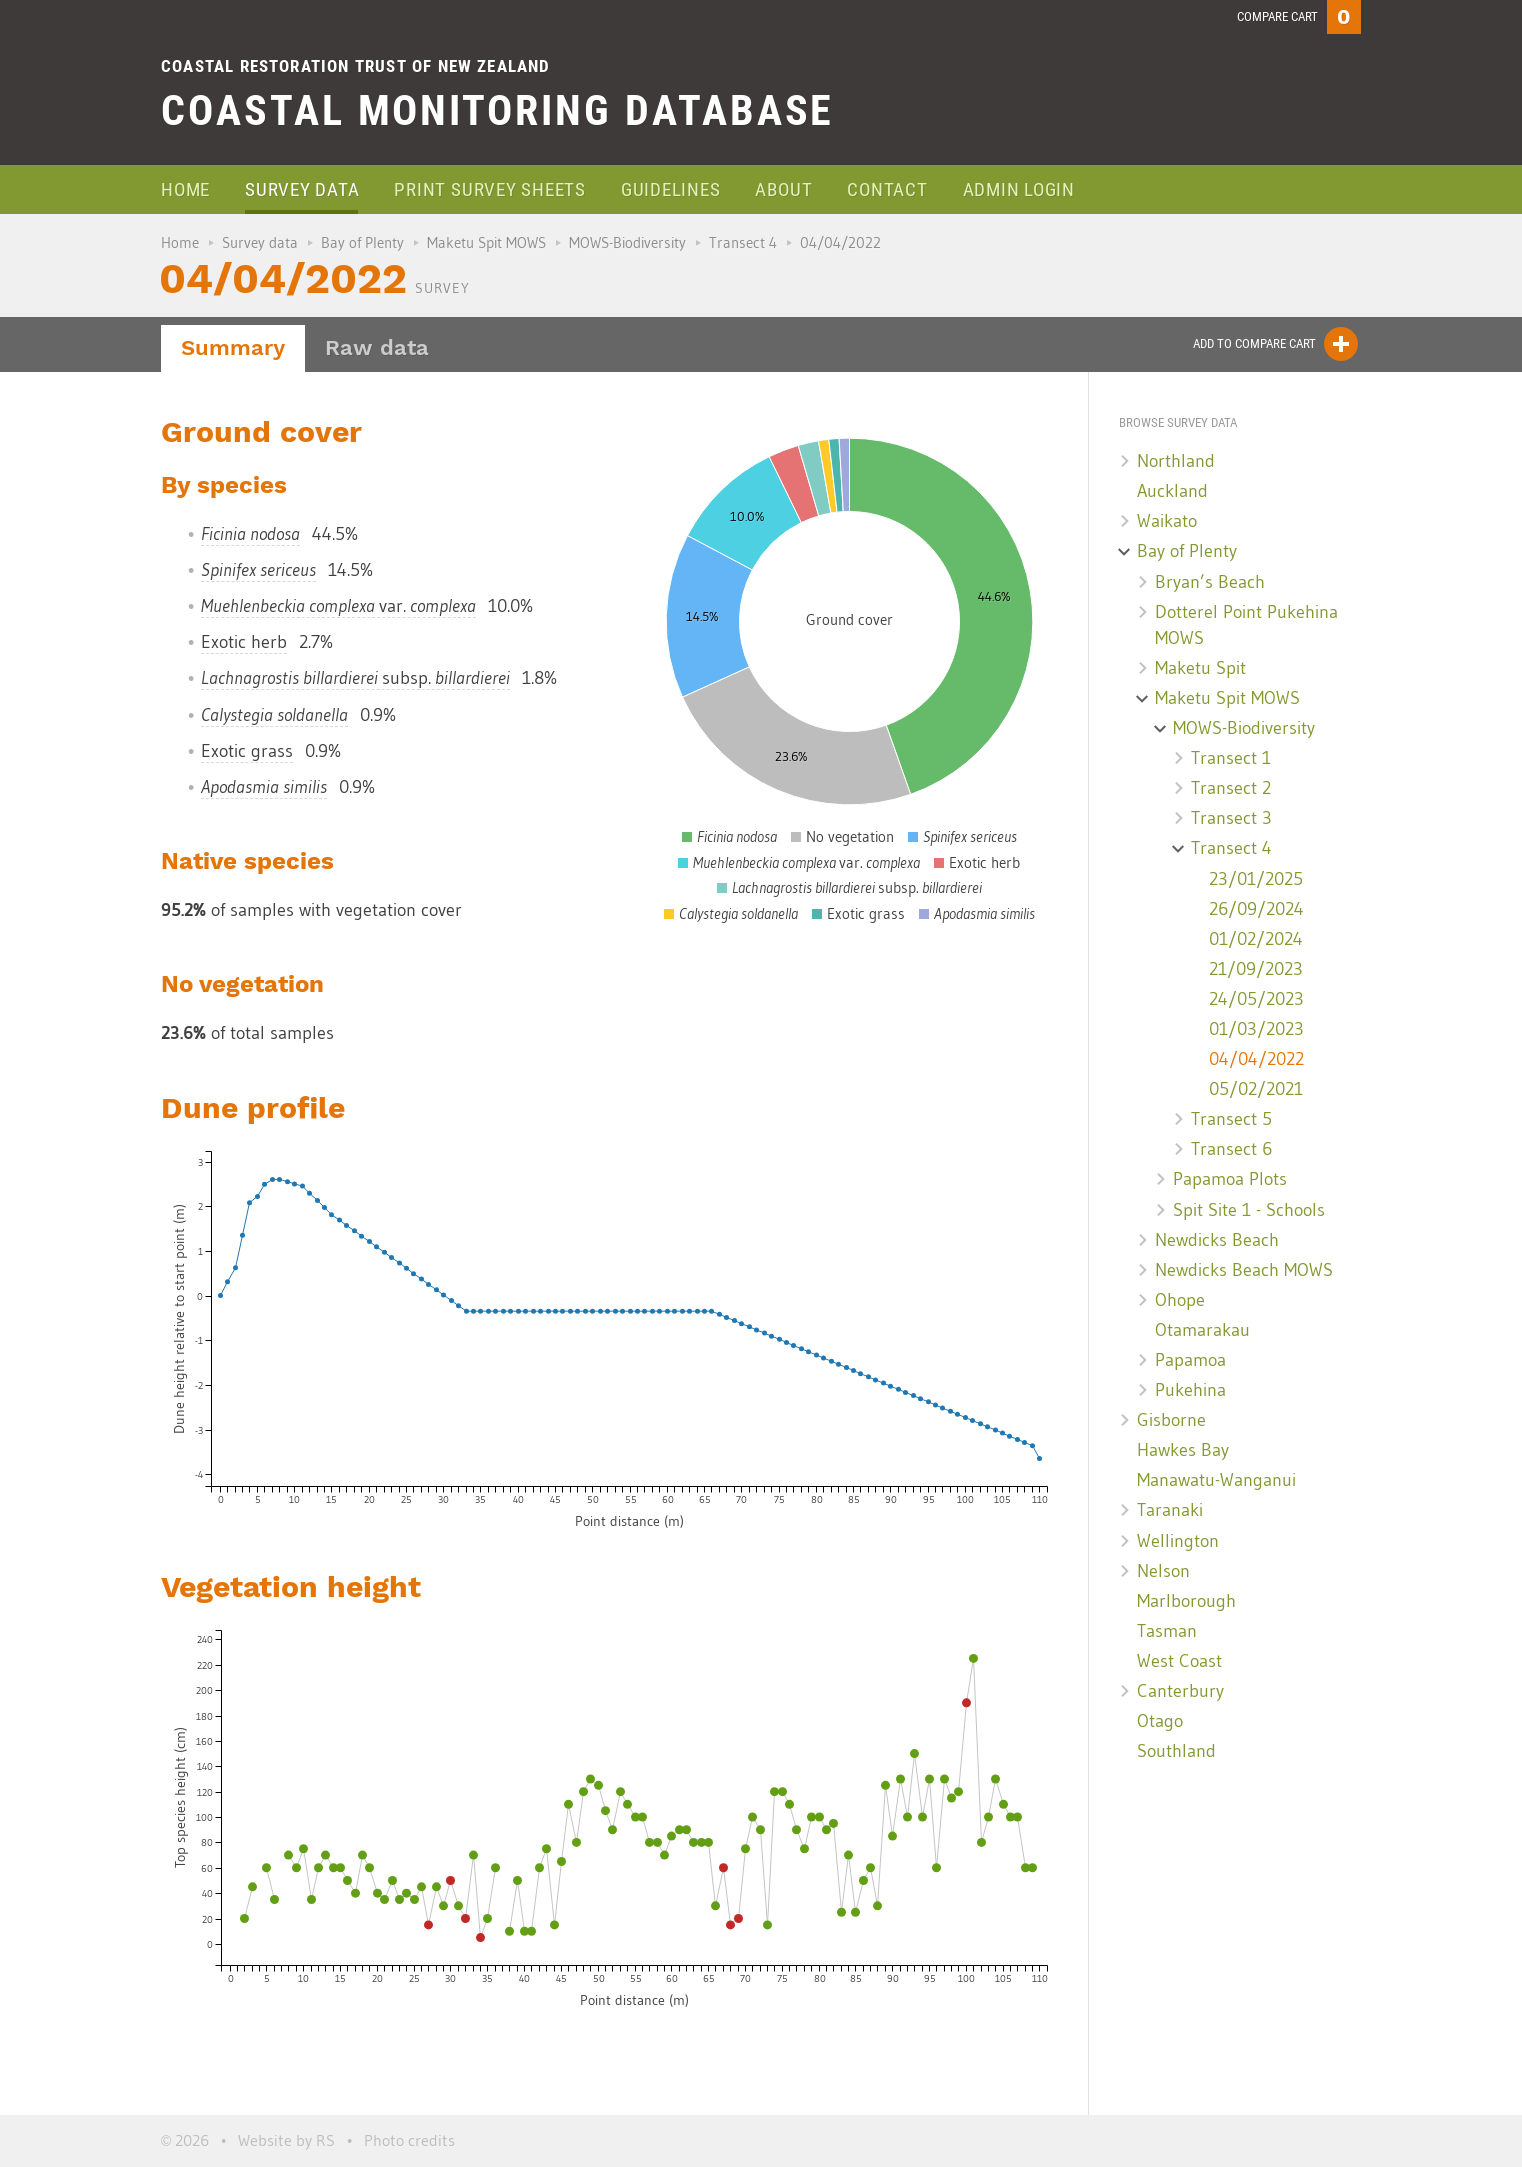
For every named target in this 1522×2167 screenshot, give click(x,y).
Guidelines (671, 189)
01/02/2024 (1256, 939)
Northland (1176, 461)
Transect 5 (1231, 1119)
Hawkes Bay (1183, 1450)
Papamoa (1190, 1360)
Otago (1160, 1721)
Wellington (1178, 1541)
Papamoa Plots (1230, 1179)
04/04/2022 (1256, 1059)
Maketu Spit (1200, 668)
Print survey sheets (489, 189)
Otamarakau (1202, 1330)
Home (185, 189)
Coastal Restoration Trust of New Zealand (356, 66)
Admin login (1019, 189)
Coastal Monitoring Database (497, 110)
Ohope (1180, 1300)
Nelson (1163, 1571)
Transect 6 (1231, 1149)
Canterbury (1180, 1691)
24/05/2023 (1256, 999)
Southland (1176, 1751)
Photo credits (409, 2140)
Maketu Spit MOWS (486, 242)
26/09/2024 (1256, 909)
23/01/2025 (1256, 879)
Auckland (1172, 491)
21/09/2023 (1256, 969)
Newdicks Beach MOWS (1244, 1270)
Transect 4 (743, 242)
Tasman (1167, 1631)
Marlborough (1186, 1601)
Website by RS (286, 2140)
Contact (887, 189)
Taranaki (1170, 1510)
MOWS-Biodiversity (627, 242)
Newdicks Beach (1217, 1240)
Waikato (1167, 521)
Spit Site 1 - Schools (1249, 1210)
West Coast (1179, 1661)
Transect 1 (1231, 758)
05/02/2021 (1256, 1089)
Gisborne (1171, 1420)
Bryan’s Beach (1210, 582)
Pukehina (1190, 1390)
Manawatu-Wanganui (1216, 1480)
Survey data (302, 189)
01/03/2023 (1256, 1029)
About (783, 189)
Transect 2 (1231, 788)
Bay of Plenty (362, 242)
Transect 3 (1231, 818)
